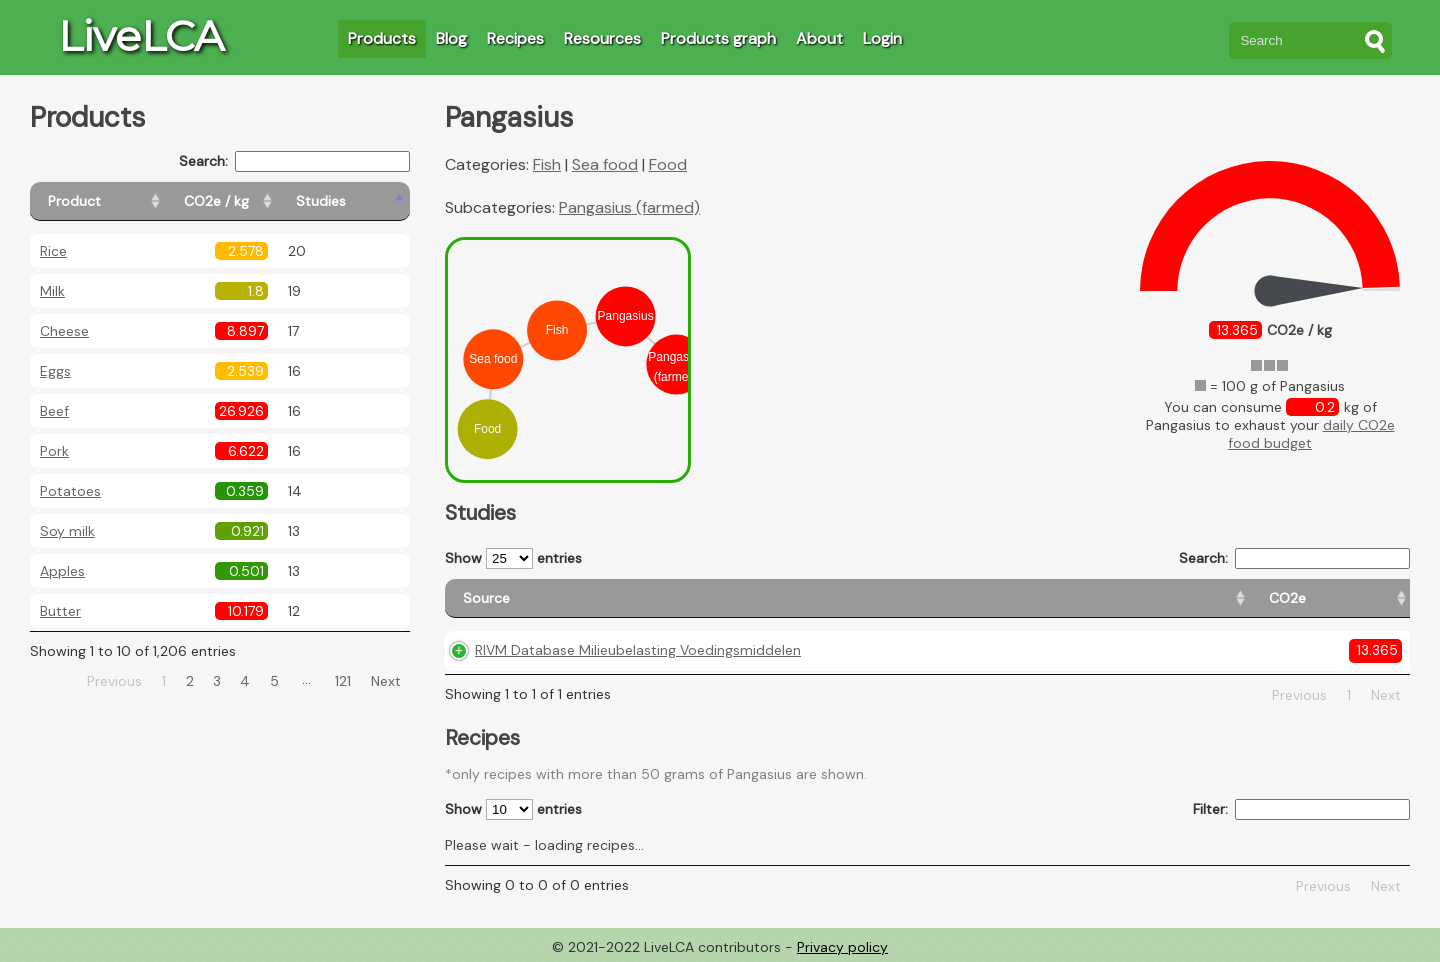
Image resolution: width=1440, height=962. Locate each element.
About (819, 38)
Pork (54, 451)
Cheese (64, 331)
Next (386, 681)
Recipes (515, 38)
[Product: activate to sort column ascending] (120, 201)
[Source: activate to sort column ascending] (657, 598)
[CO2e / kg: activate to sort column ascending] (267, 201)
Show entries (513, 558)
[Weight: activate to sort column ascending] (1364, 598)
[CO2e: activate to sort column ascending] (911, 598)
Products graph (718, 38)
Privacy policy (842, 947)
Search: (294, 161)
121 (343, 681)
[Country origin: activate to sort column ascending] (1029, 598)
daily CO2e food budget (1311, 434)
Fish (547, 164)
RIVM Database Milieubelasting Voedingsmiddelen (638, 650)
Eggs (55, 371)
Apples (62, 571)
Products (382, 38)
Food (668, 164)
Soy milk (67, 531)
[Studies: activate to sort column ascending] (366, 201)
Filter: (1301, 809)
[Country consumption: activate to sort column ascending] (1210, 598)
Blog (451, 38)
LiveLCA (141, 36)
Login (882, 38)
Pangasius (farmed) (629, 207)
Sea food (605, 164)
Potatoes (70, 491)
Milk (52, 291)
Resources (602, 38)
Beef (54, 411)
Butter (60, 611)
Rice (53, 251)
